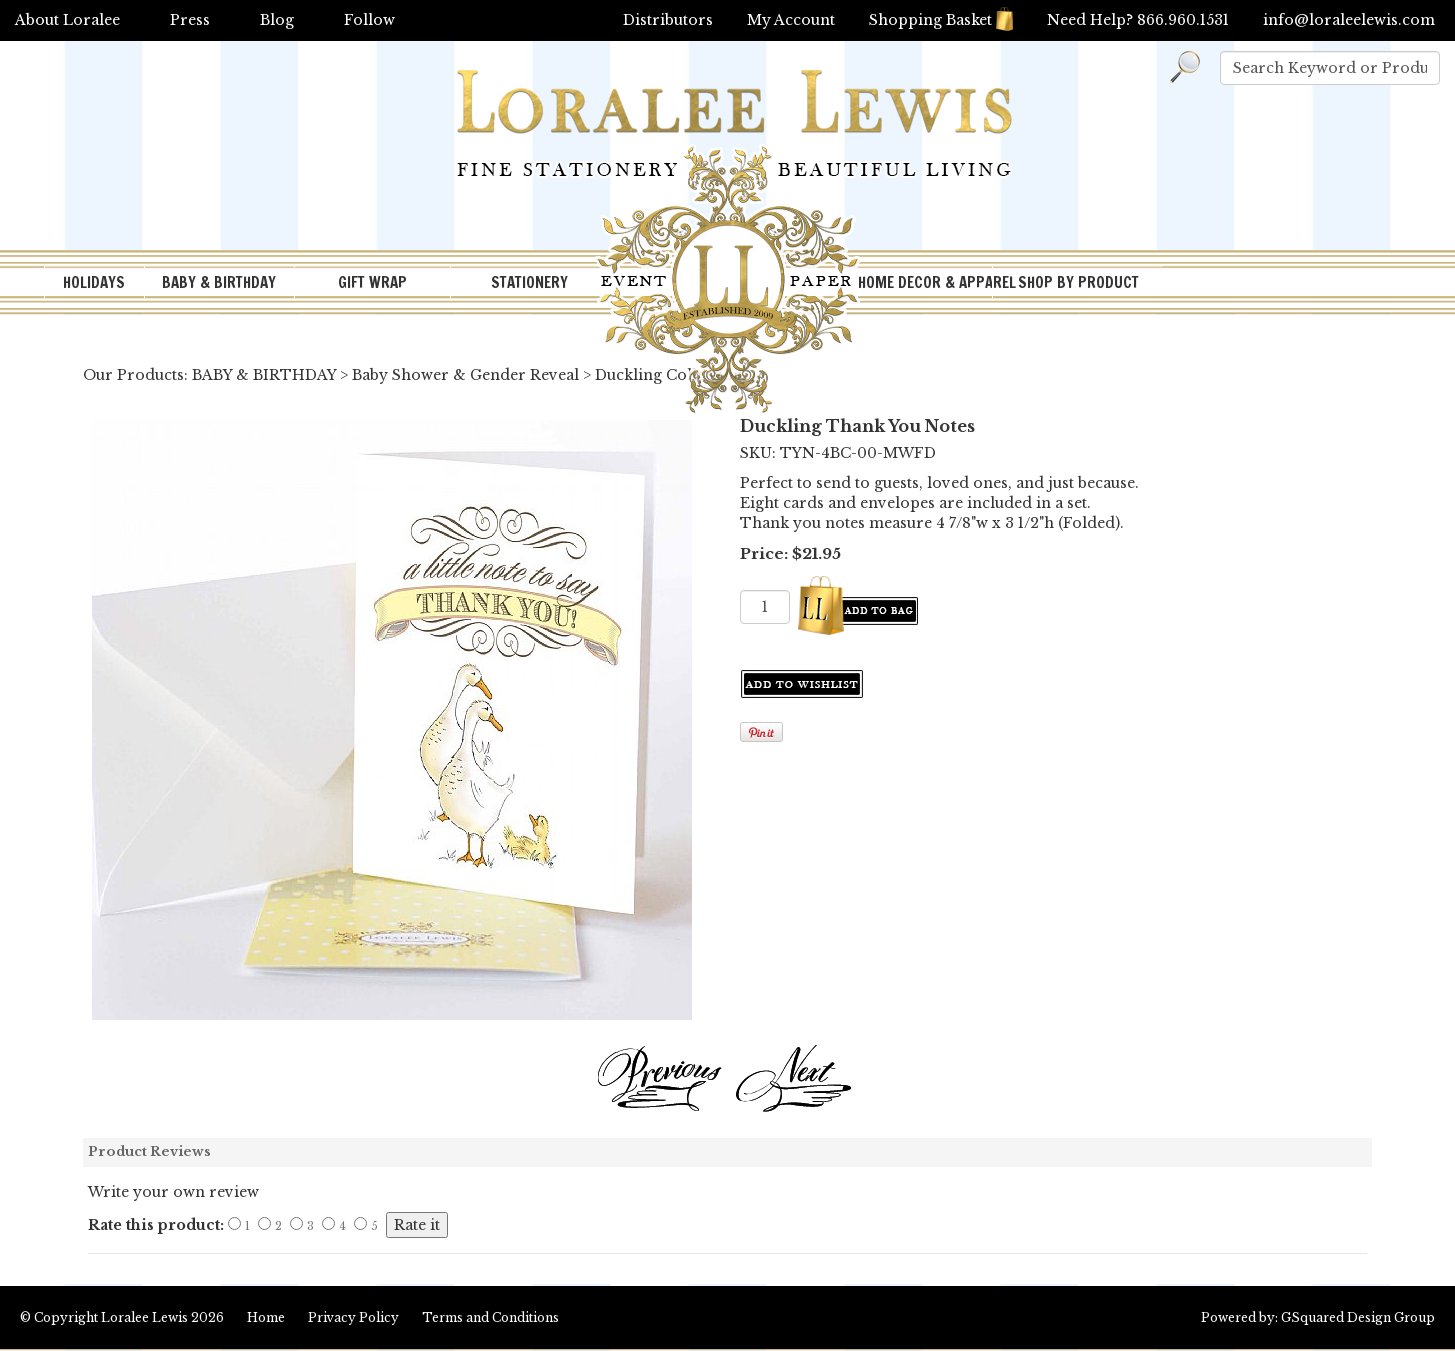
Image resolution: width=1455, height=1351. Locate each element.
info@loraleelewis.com (1349, 20)
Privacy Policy (353, 1317)
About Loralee (67, 20)
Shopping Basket (941, 20)
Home (266, 1317)
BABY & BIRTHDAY (219, 282)
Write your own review (173, 1192)
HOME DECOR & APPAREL (925, 282)
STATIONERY (529, 282)
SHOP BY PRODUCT (1078, 282)
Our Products (133, 375)
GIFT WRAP (372, 282)
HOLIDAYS (94, 282)
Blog (277, 20)
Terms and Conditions (490, 1317)
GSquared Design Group (1358, 1317)
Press (190, 20)
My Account (791, 20)
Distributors (668, 20)
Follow (369, 20)
